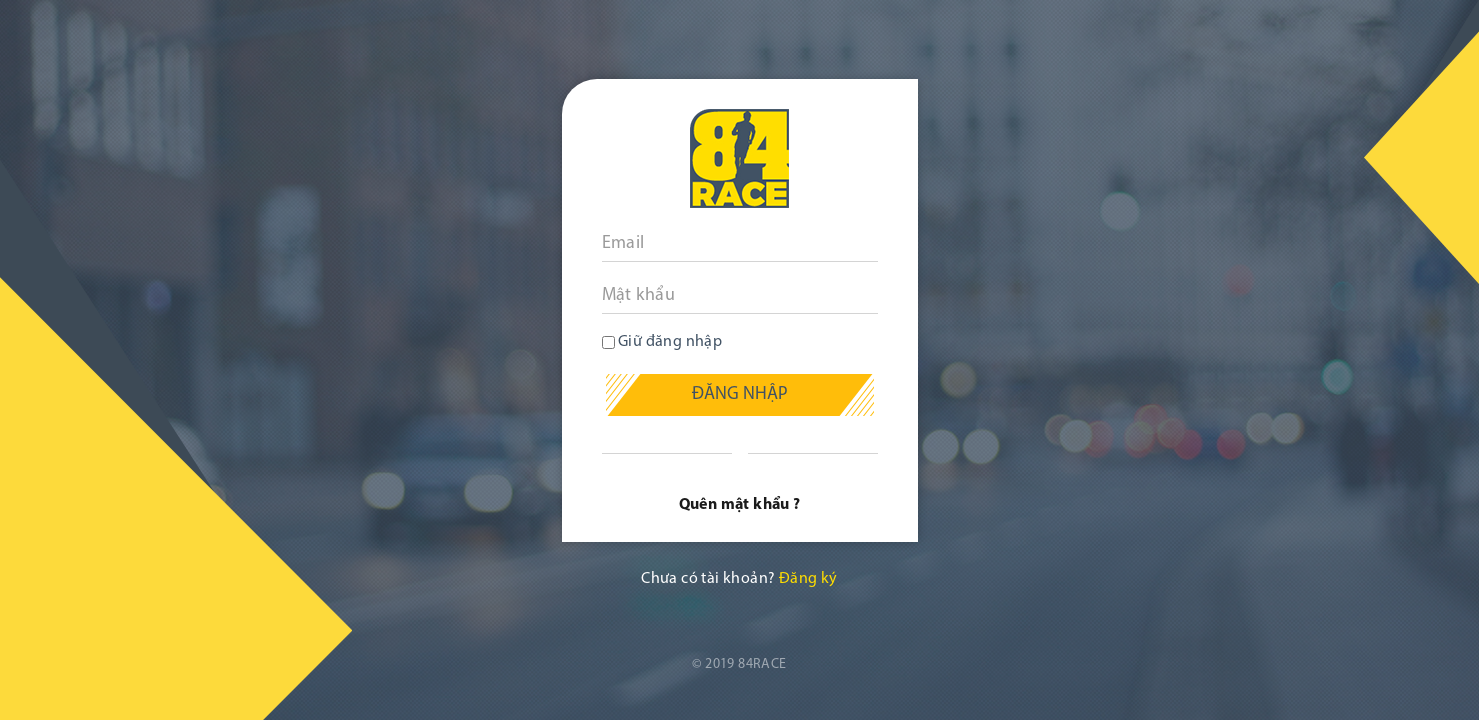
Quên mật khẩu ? (740, 505)
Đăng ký (808, 579)
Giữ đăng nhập (662, 342)
